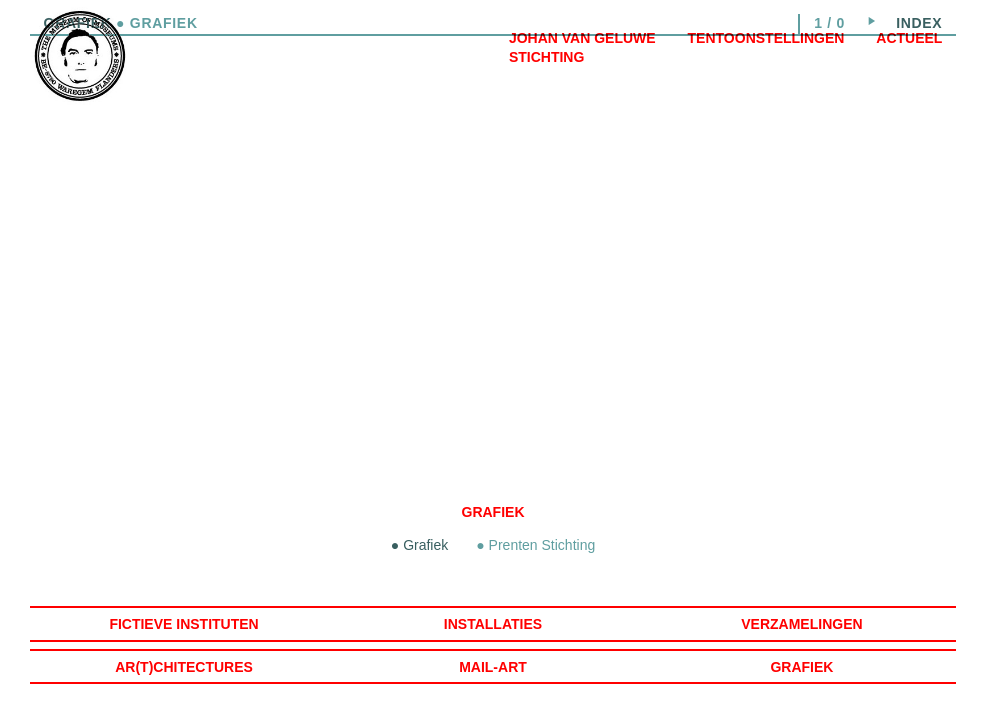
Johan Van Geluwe (582, 38)
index (919, 23)
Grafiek (493, 512)
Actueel (909, 38)
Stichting (546, 57)
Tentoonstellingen (766, 38)
